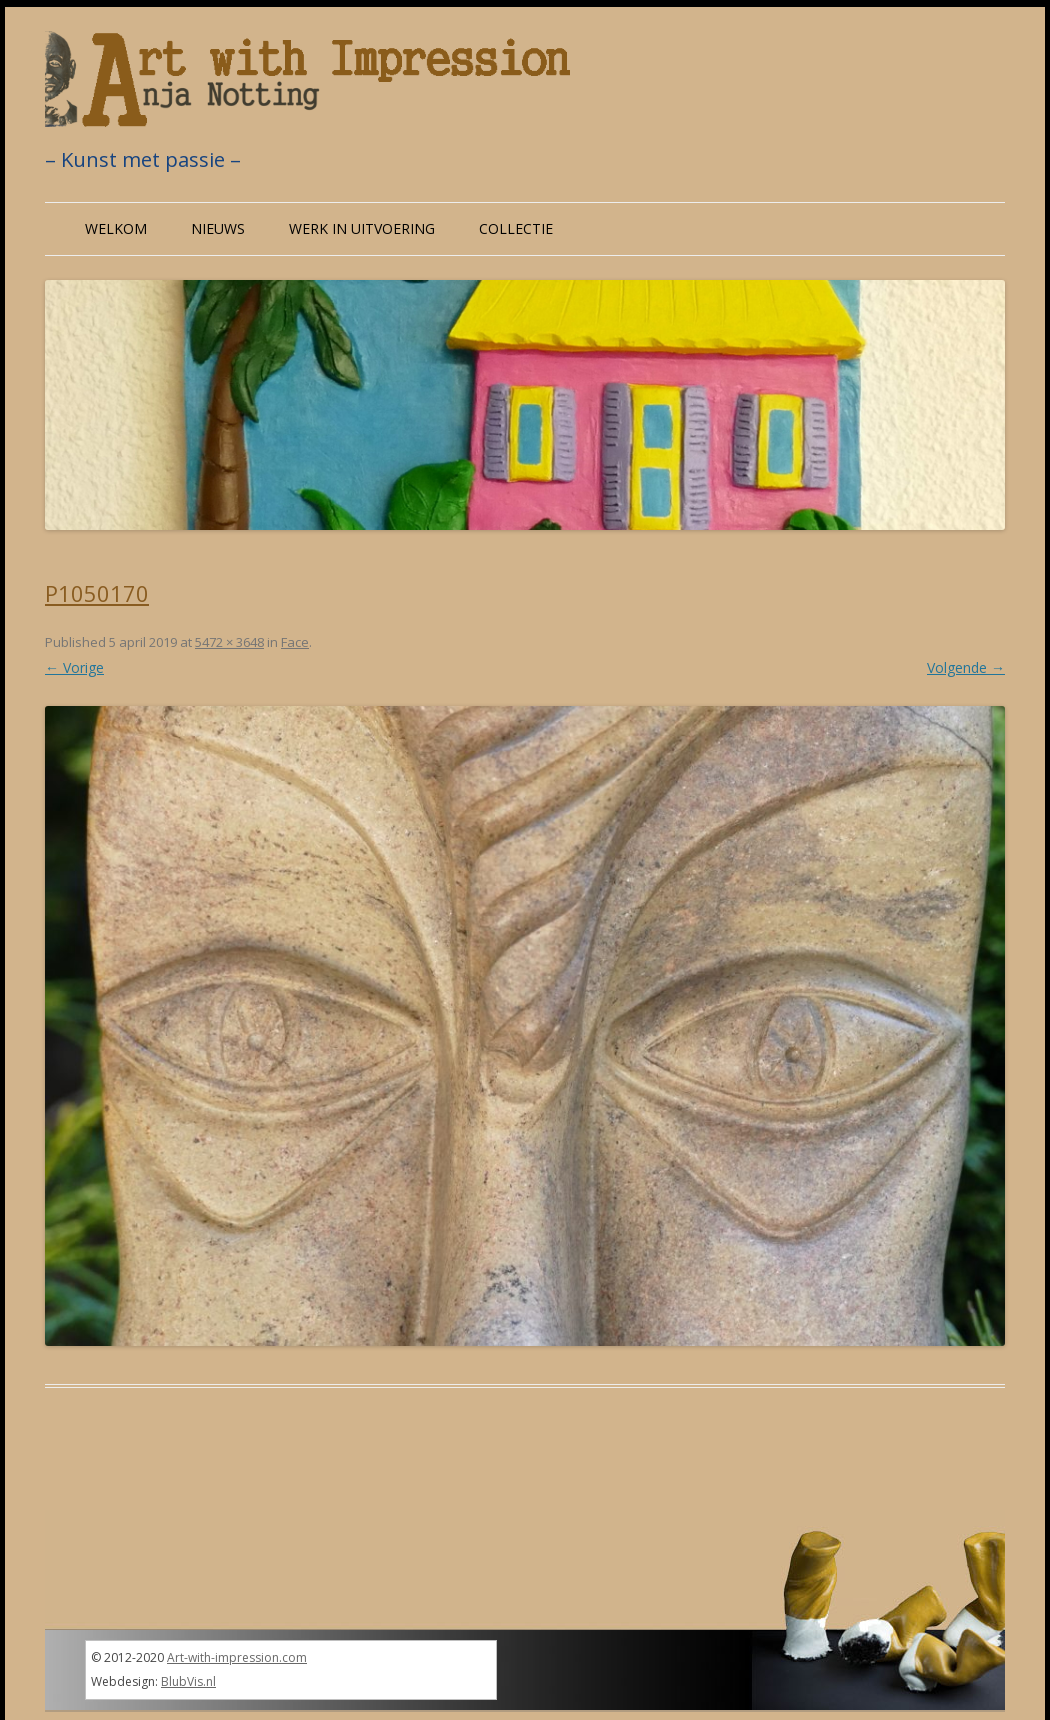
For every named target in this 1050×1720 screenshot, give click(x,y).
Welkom (116, 228)
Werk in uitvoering (362, 228)
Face (295, 642)
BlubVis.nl (188, 1681)
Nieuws (218, 228)
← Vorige (74, 667)
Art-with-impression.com (237, 1657)
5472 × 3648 (229, 642)
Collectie (516, 228)
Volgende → (966, 667)
